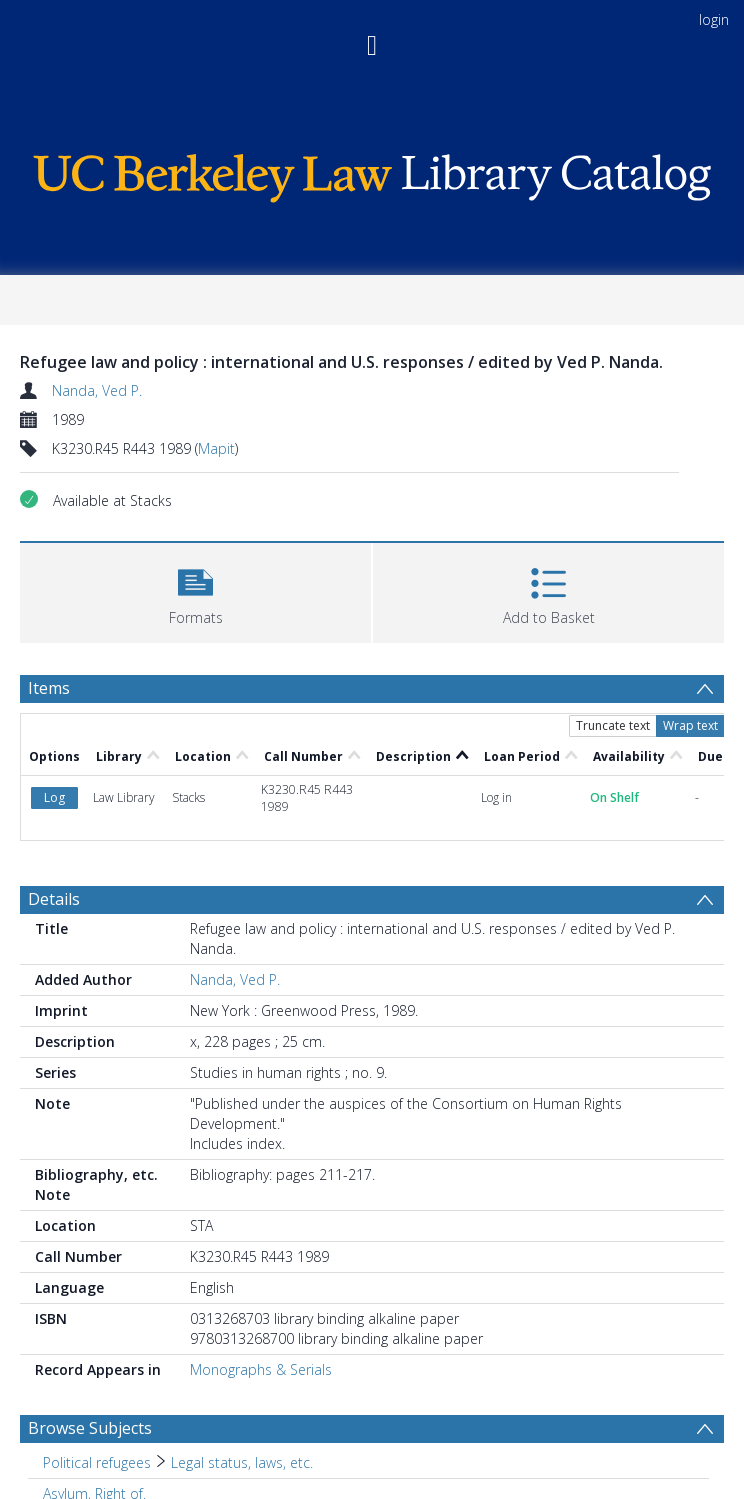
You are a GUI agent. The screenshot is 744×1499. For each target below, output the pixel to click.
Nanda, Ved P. (97, 390)
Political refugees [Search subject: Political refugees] (97, 1462)
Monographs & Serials (261, 1369)
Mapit (216, 448)
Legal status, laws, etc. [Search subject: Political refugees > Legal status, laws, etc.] (242, 1462)
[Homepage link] (372, 173)
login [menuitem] (714, 19)
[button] (195, 590)
